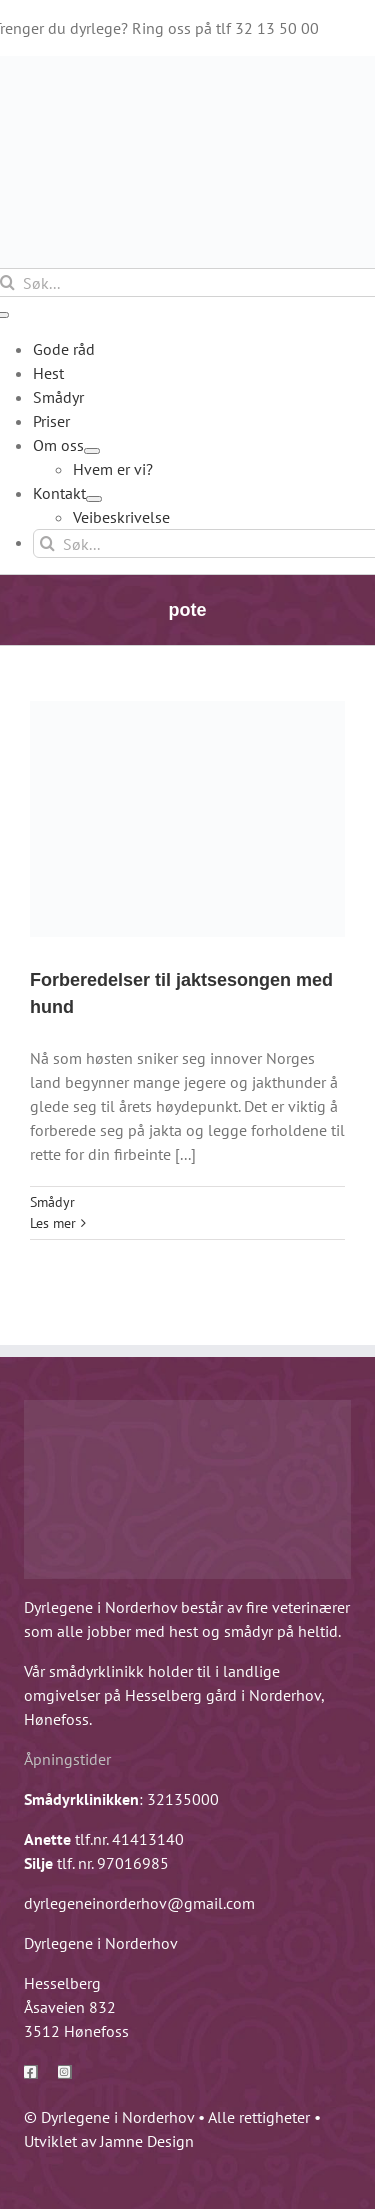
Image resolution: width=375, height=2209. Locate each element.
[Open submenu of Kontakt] (94, 499)
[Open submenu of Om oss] (92, 451)
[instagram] (65, 2072)
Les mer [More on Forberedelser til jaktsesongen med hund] (53, 1223)
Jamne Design (147, 2141)
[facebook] (31, 2072)
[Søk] (47, 543)
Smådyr (52, 1202)
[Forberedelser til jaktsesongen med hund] (187, 819)
